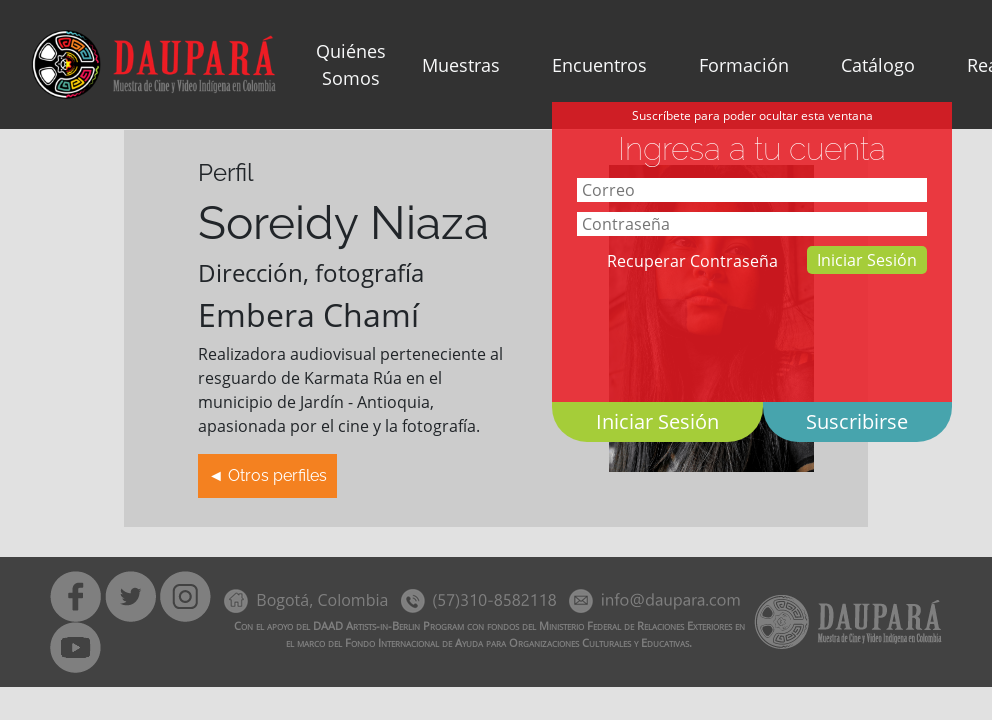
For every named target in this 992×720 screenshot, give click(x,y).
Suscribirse (857, 421)
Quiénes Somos (351, 64)
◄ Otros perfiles (267, 475)
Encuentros (599, 65)
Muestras (461, 65)
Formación (744, 65)
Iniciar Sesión (867, 260)
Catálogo (878, 65)
